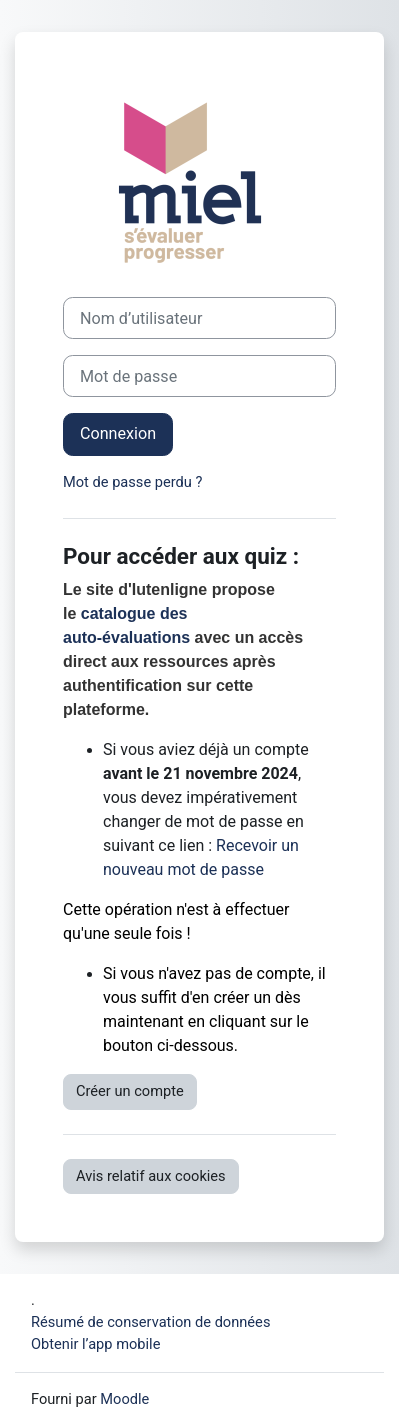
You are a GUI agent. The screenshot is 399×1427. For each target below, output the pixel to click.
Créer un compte (130, 1091)
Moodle (124, 1399)
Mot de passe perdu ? (132, 482)
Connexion (118, 433)
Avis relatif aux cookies (151, 1176)
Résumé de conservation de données (150, 1322)
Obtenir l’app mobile (95, 1344)
